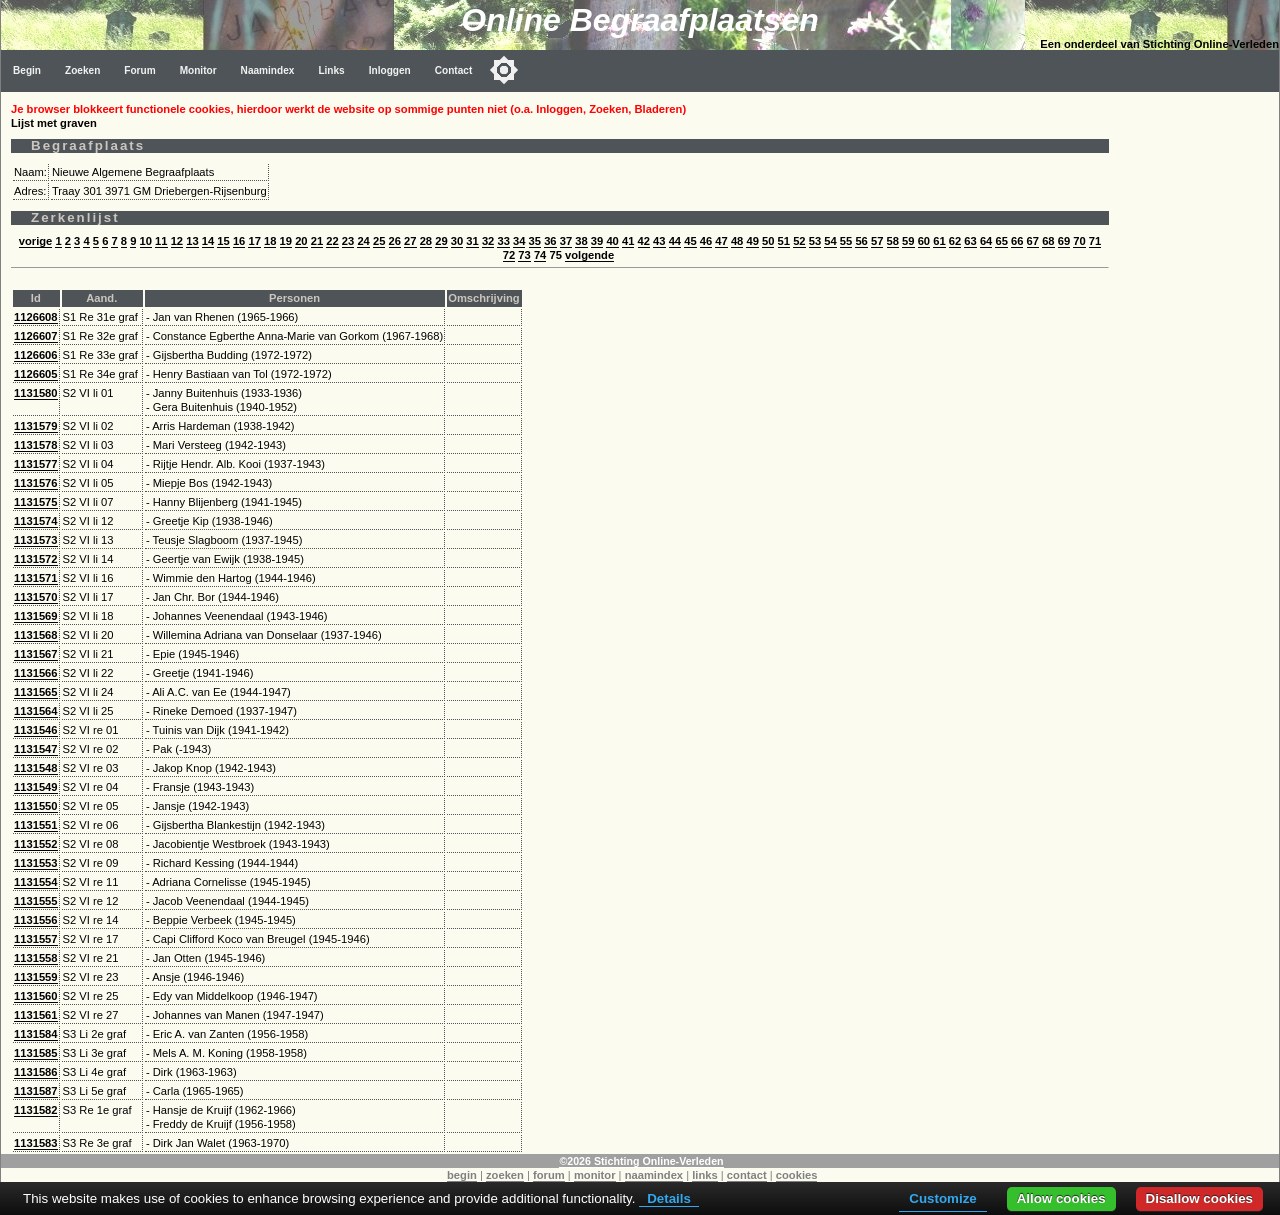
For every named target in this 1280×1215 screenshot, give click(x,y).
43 (659, 241)
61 (939, 241)
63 (970, 241)
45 (690, 241)
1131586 (36, 1072)
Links (331, 70)
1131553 (36, 863)
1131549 (36, 787)
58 (893, 241)
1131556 (36, 920)
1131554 (36, 882)
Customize (942, 1198)
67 (1033, 241)
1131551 (36, 825)
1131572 (36, 559)
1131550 (36, 806)
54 (830, 241)
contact (747, 1175)
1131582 (36, 1110)
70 (1079, 241)
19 (286, 241)
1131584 (36, 1034)
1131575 (36, 502)
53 (815, 241)
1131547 (36, 749)
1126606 (36, 355)
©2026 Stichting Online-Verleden (641, 1161)
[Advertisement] (1199, 392)
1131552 (36, 844)
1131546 (36, 730)
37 (566, 241)
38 (581, 241)
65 (1001, 241)
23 (348, 241)
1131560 (36, 996)
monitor (595, 1175)
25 (379, 241)
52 (799, 241)
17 (254, 241)
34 (519, 241)
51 (784, 241)
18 (270, 241)
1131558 (36, 958)
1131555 (36, 901)
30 (457, 241)
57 (877, 241)
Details (669, 1198)
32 (488, 241)
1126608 (36, 317)
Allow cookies (1061, 1198)
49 (752, 241)
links (705, 1175)
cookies (797, 1175)
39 (597, 241)
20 (301, 241)
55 (846, 241)
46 (706, 241)
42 (644, 241)
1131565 (36, 692)
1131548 (36, 768)
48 (737, 241)
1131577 (36, 464)
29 (441, 241)
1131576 (36, 483)
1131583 (36, 1143)
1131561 (36, 1015)
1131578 (36, 445)
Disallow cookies (1199, 1198)
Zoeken (82, 70)
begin (462, 1175)
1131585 (36, 1053)
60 (924, 241)
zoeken (505, 1175)
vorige (36, 241)
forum (549, 1175)
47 (721, 241)
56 (861, 241)
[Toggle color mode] (504, 70)
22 (332, 241)
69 (1064, 241)
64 (986, 241)
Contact (454, 70)
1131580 (36, 393)
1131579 (36, 426)
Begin (27, 70)
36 (550, 241)
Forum (139, 70)
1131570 (36, 597)
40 (612, 241)
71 (1095, 241)
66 (1017, 241)
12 (177, 241)
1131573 (36, 540)
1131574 (36, 521)
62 (955, 241)
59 (908, 241)
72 (509, 255)
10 (146, 241)
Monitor (198, 70)
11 (161, 241)
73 (524, 255)
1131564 (36, 711)
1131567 (36, 654)
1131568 (36, 635)
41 (628, 241)
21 (317, 241)
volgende (589, 255)
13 (192, 241)
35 (535, 241)
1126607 (36, 336)
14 (208, 241)
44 (675, 241)
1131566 (36, 673)
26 (395, 241)
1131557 (36, 939)
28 (426, 241)
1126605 (36, 374)
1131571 (36, 578)
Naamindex (268, 70)
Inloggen (390, 70)
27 (410, 241)
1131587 (36, 1091)
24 (363, 241)
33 (503, 241)
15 (223, 241)
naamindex (654, 1175)
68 (1048, 241)
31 (472, 241)
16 (239, 241)
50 (768, 241)
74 (540, 255)
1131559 (36, 977)
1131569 (36, 616)
